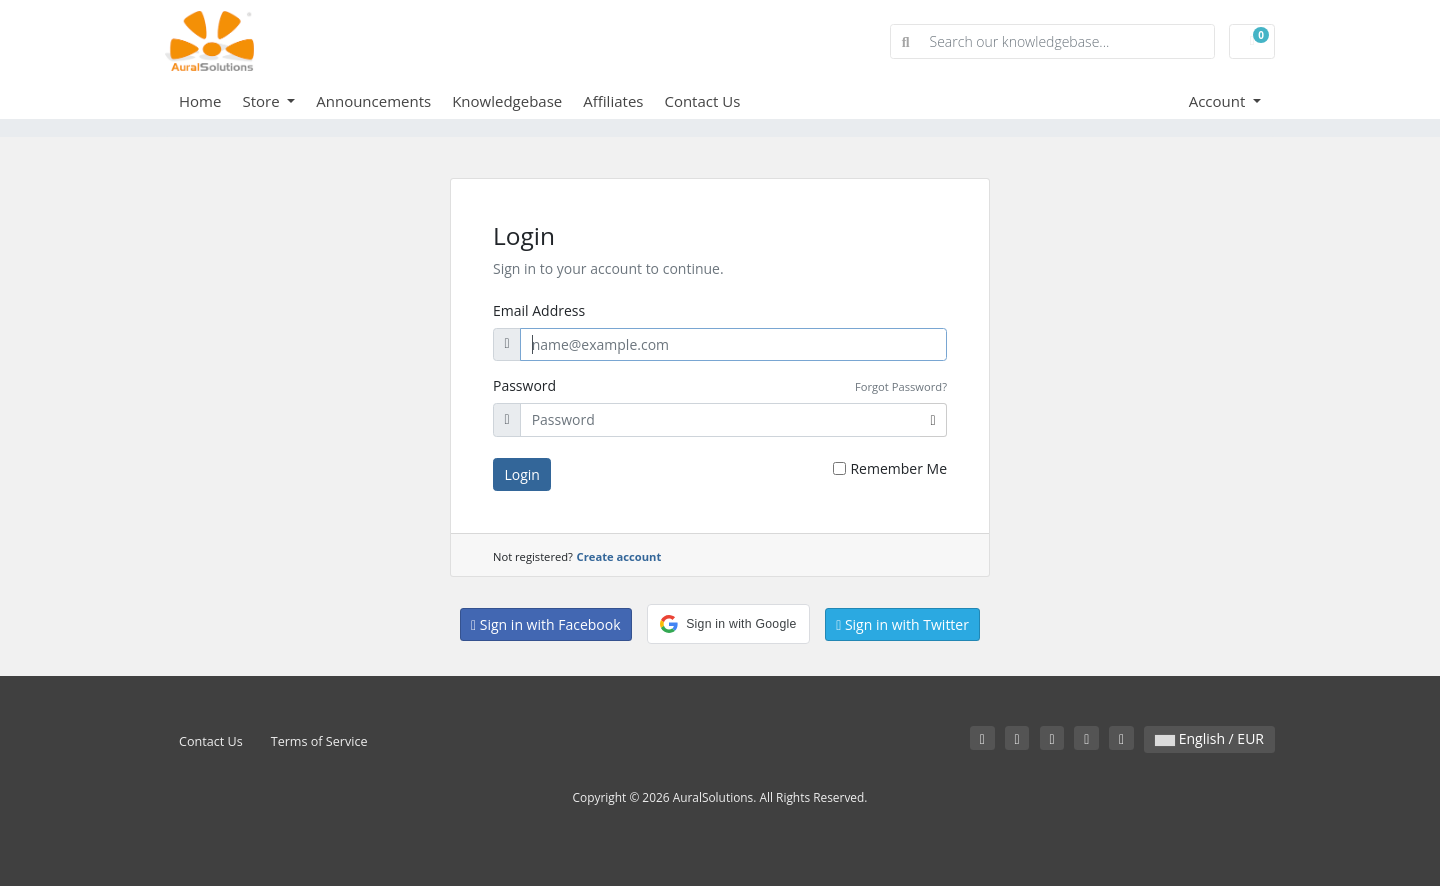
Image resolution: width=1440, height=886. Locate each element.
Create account (619, 556)
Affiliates (613, 101)
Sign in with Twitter (902, 624)
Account (1219, 101)
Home (200, 101)
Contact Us (702, 101)
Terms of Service (319, 741)
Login (522, 474)
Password (524, 385)
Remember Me (898, 468)
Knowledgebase (507, 101)
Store (262, 101)
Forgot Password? (901, 386)
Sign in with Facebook (546, 624)
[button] (728, 624)
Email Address (539, 310)
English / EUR (1209, 738)
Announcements (373, 101)
